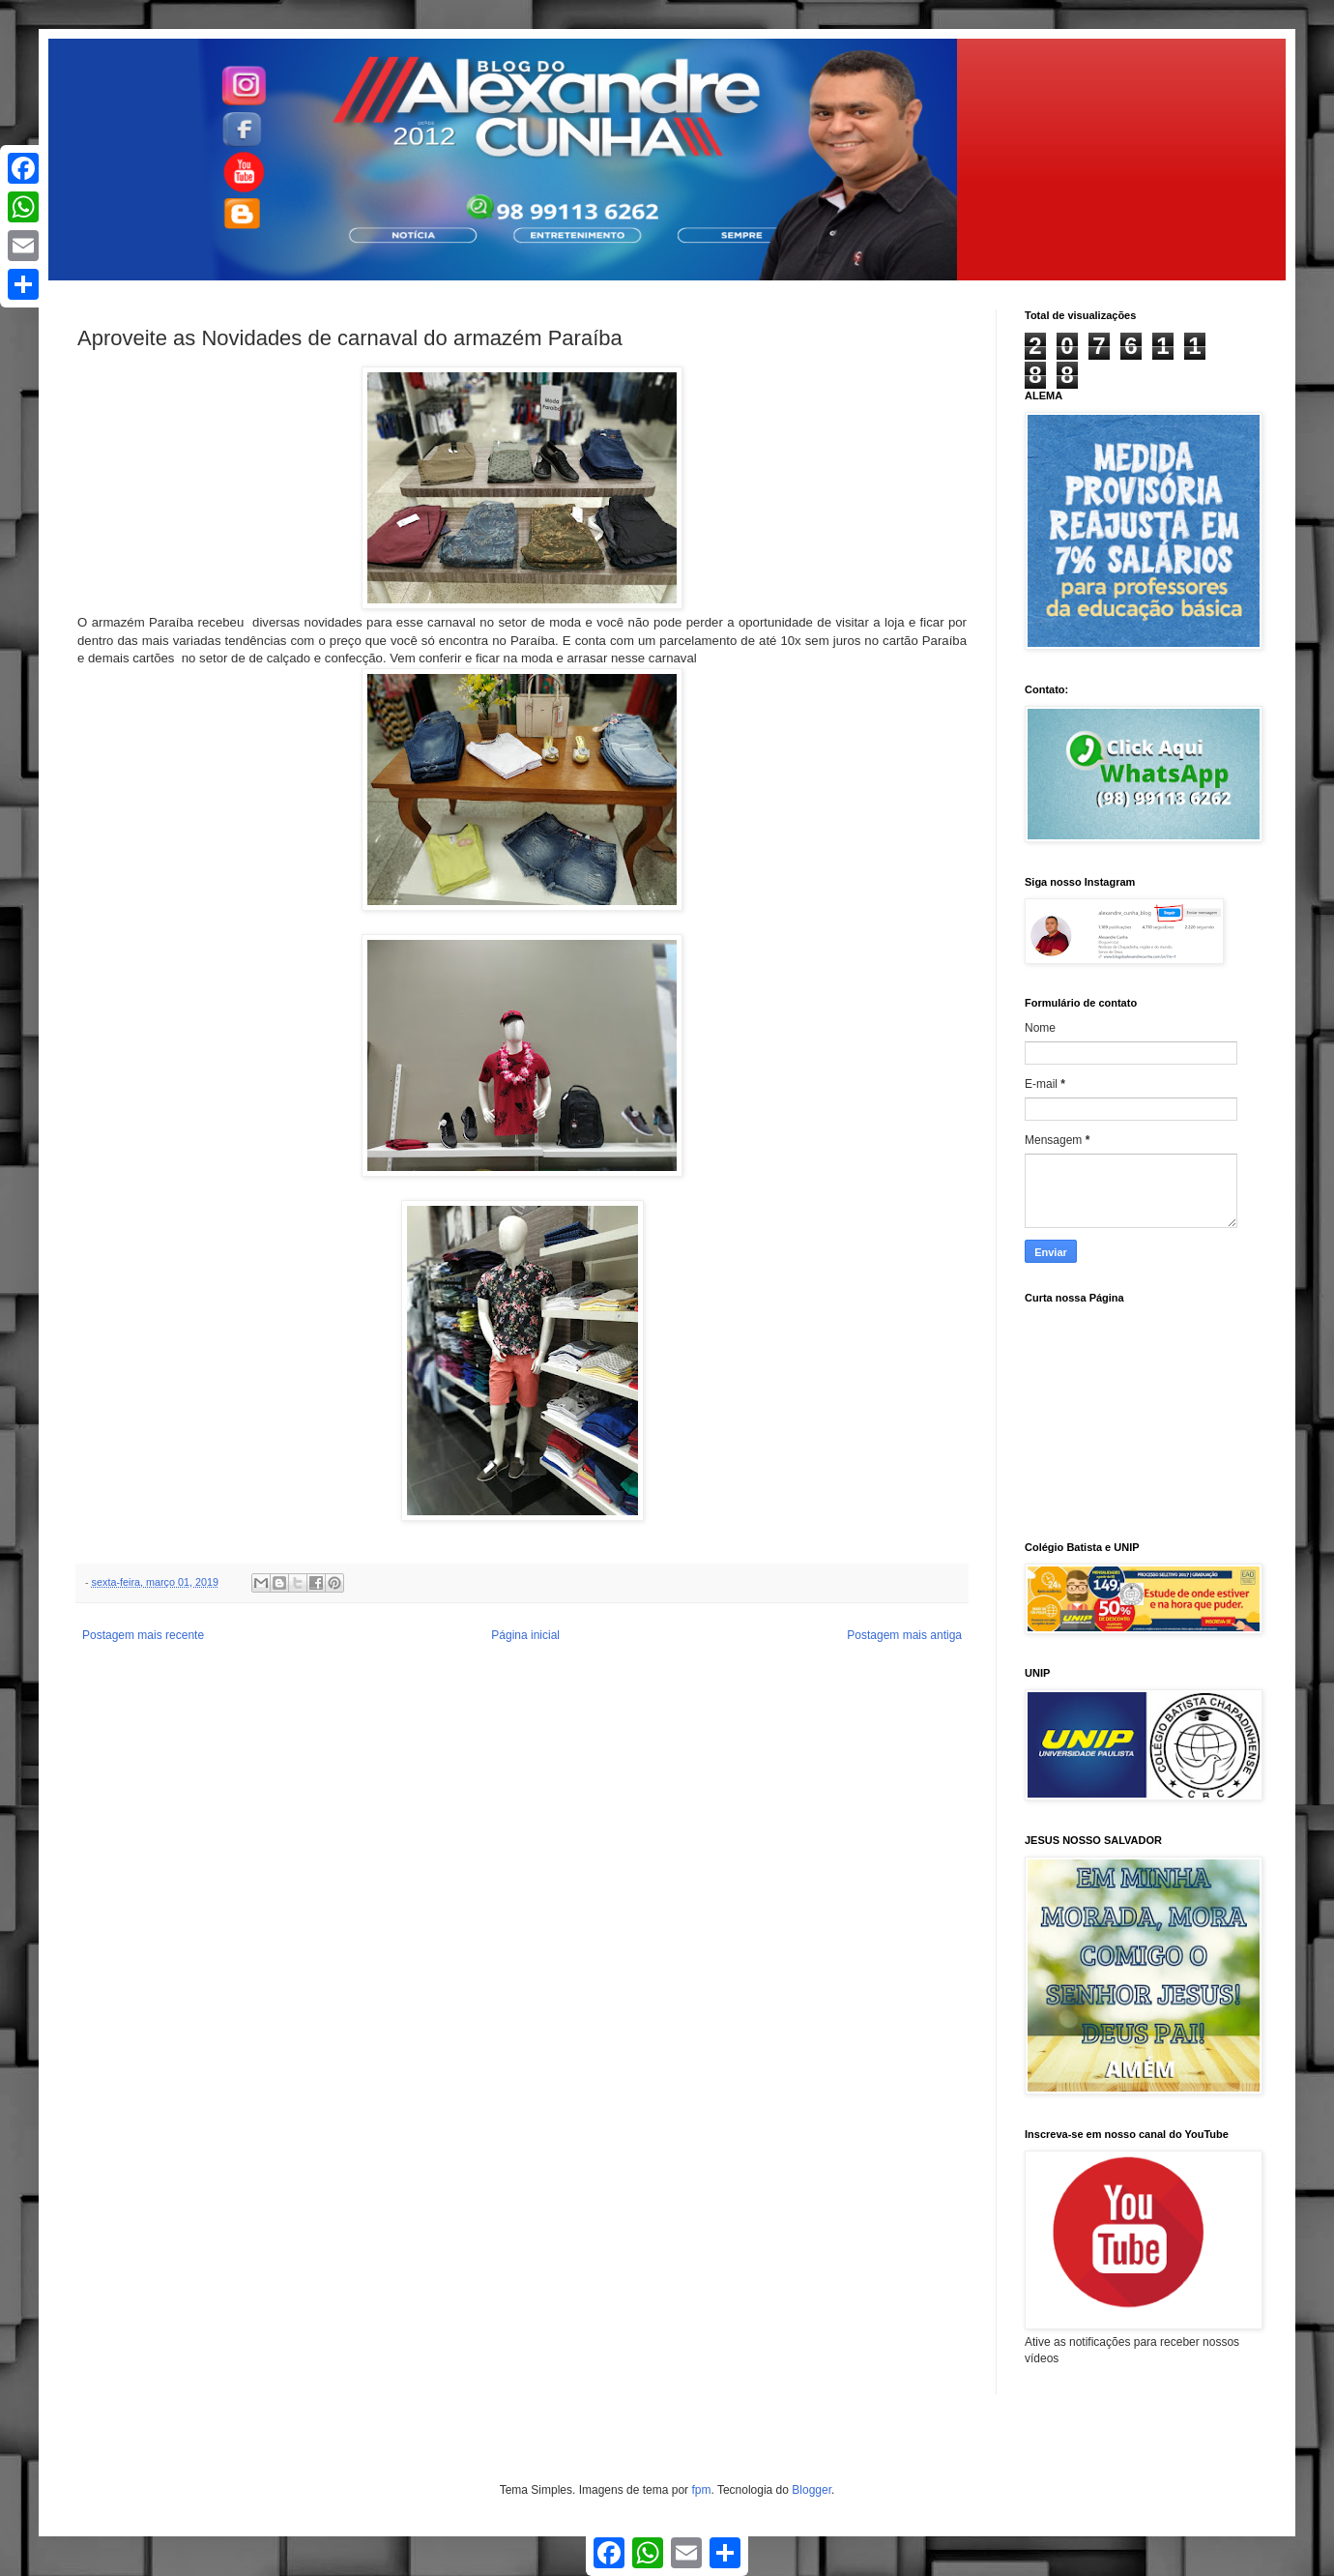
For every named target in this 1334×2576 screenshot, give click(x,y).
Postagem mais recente (143, 1635)
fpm (700, 2490)
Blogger (811, 2490)
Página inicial (525, 1635)
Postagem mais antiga (904, 1635)
